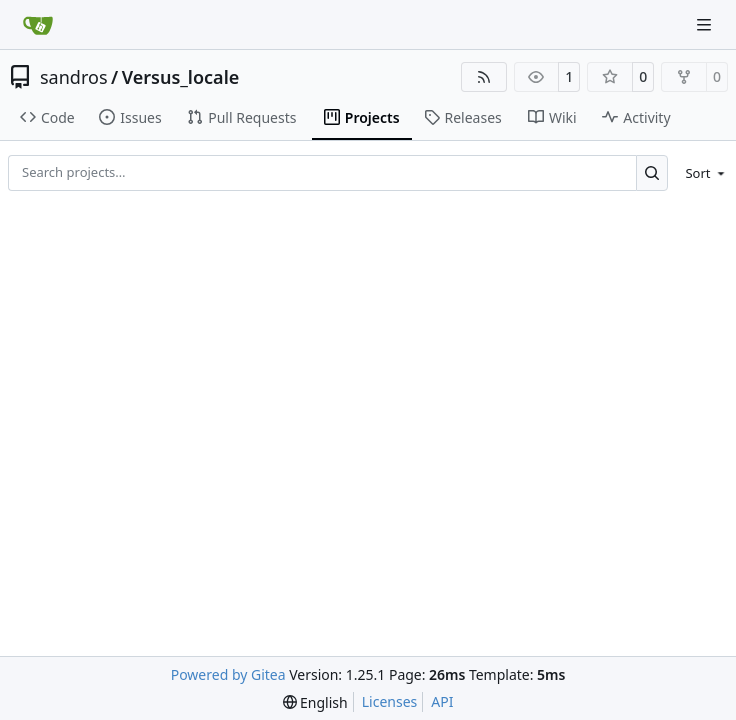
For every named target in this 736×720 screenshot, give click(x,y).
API (442, 701)
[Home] (38, 25)
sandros (74, 77)
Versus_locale (181, 77)
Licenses (390, 701)
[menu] (701, 173)
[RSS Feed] (484, 77)
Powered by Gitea (228, 674)
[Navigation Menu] (706, 24)
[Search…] (652, 172)
